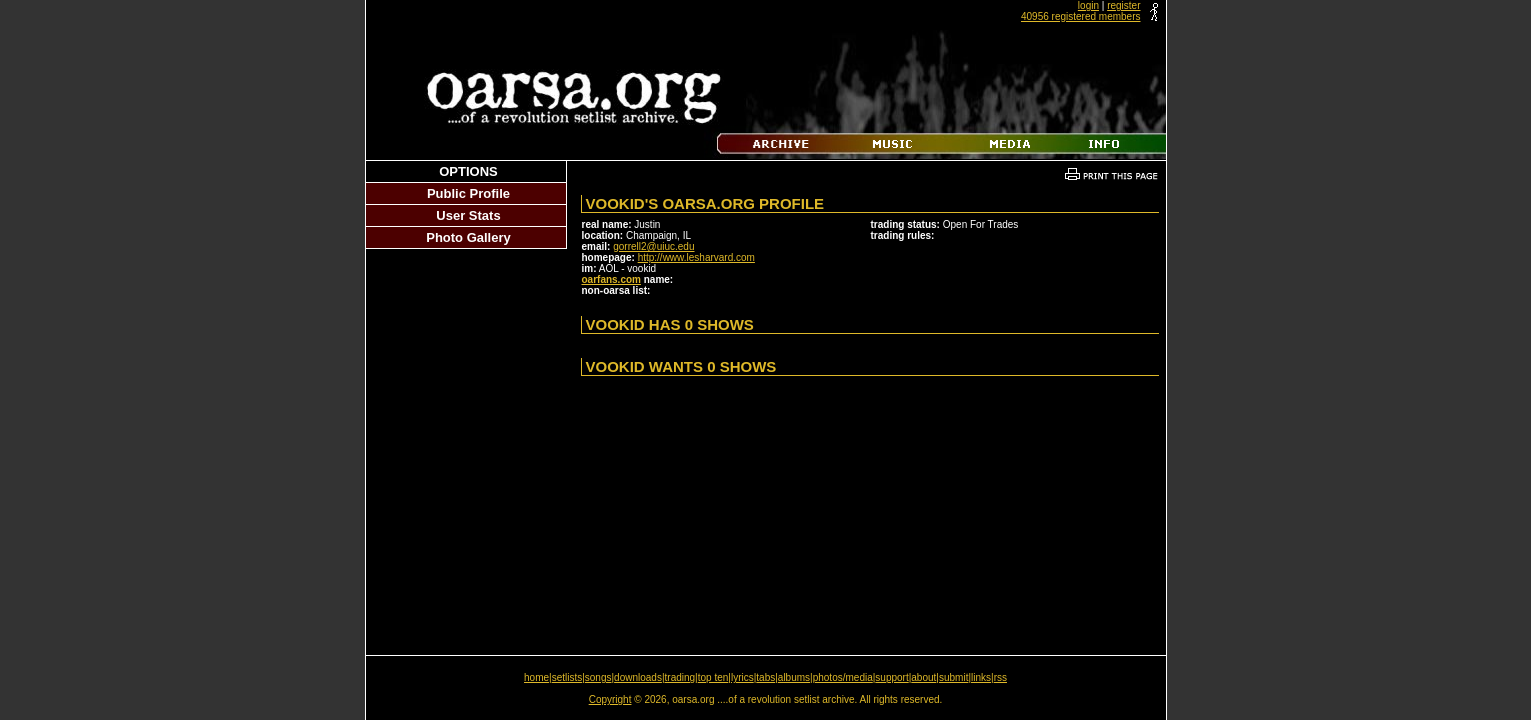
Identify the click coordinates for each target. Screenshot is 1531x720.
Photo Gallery (468, 237)
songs (598, 677)
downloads (638, 677)
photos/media (843, 677)
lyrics (742, 677)
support (891, 677)
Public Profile (468, 193)
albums (794, 677)
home (536, 677)
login (1088, 5)
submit (953, 677)
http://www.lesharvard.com (696, 257)
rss (1000, 677)
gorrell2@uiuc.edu (653, 246)
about (923, 677)
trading (680, 677)
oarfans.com (611, 279)
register (1123, 5)
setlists (567, 677)
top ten (713, 677)
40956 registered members (1081, 16)
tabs (765, 677)
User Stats (468, 215)
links (981, 677)
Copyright (610, 699)
